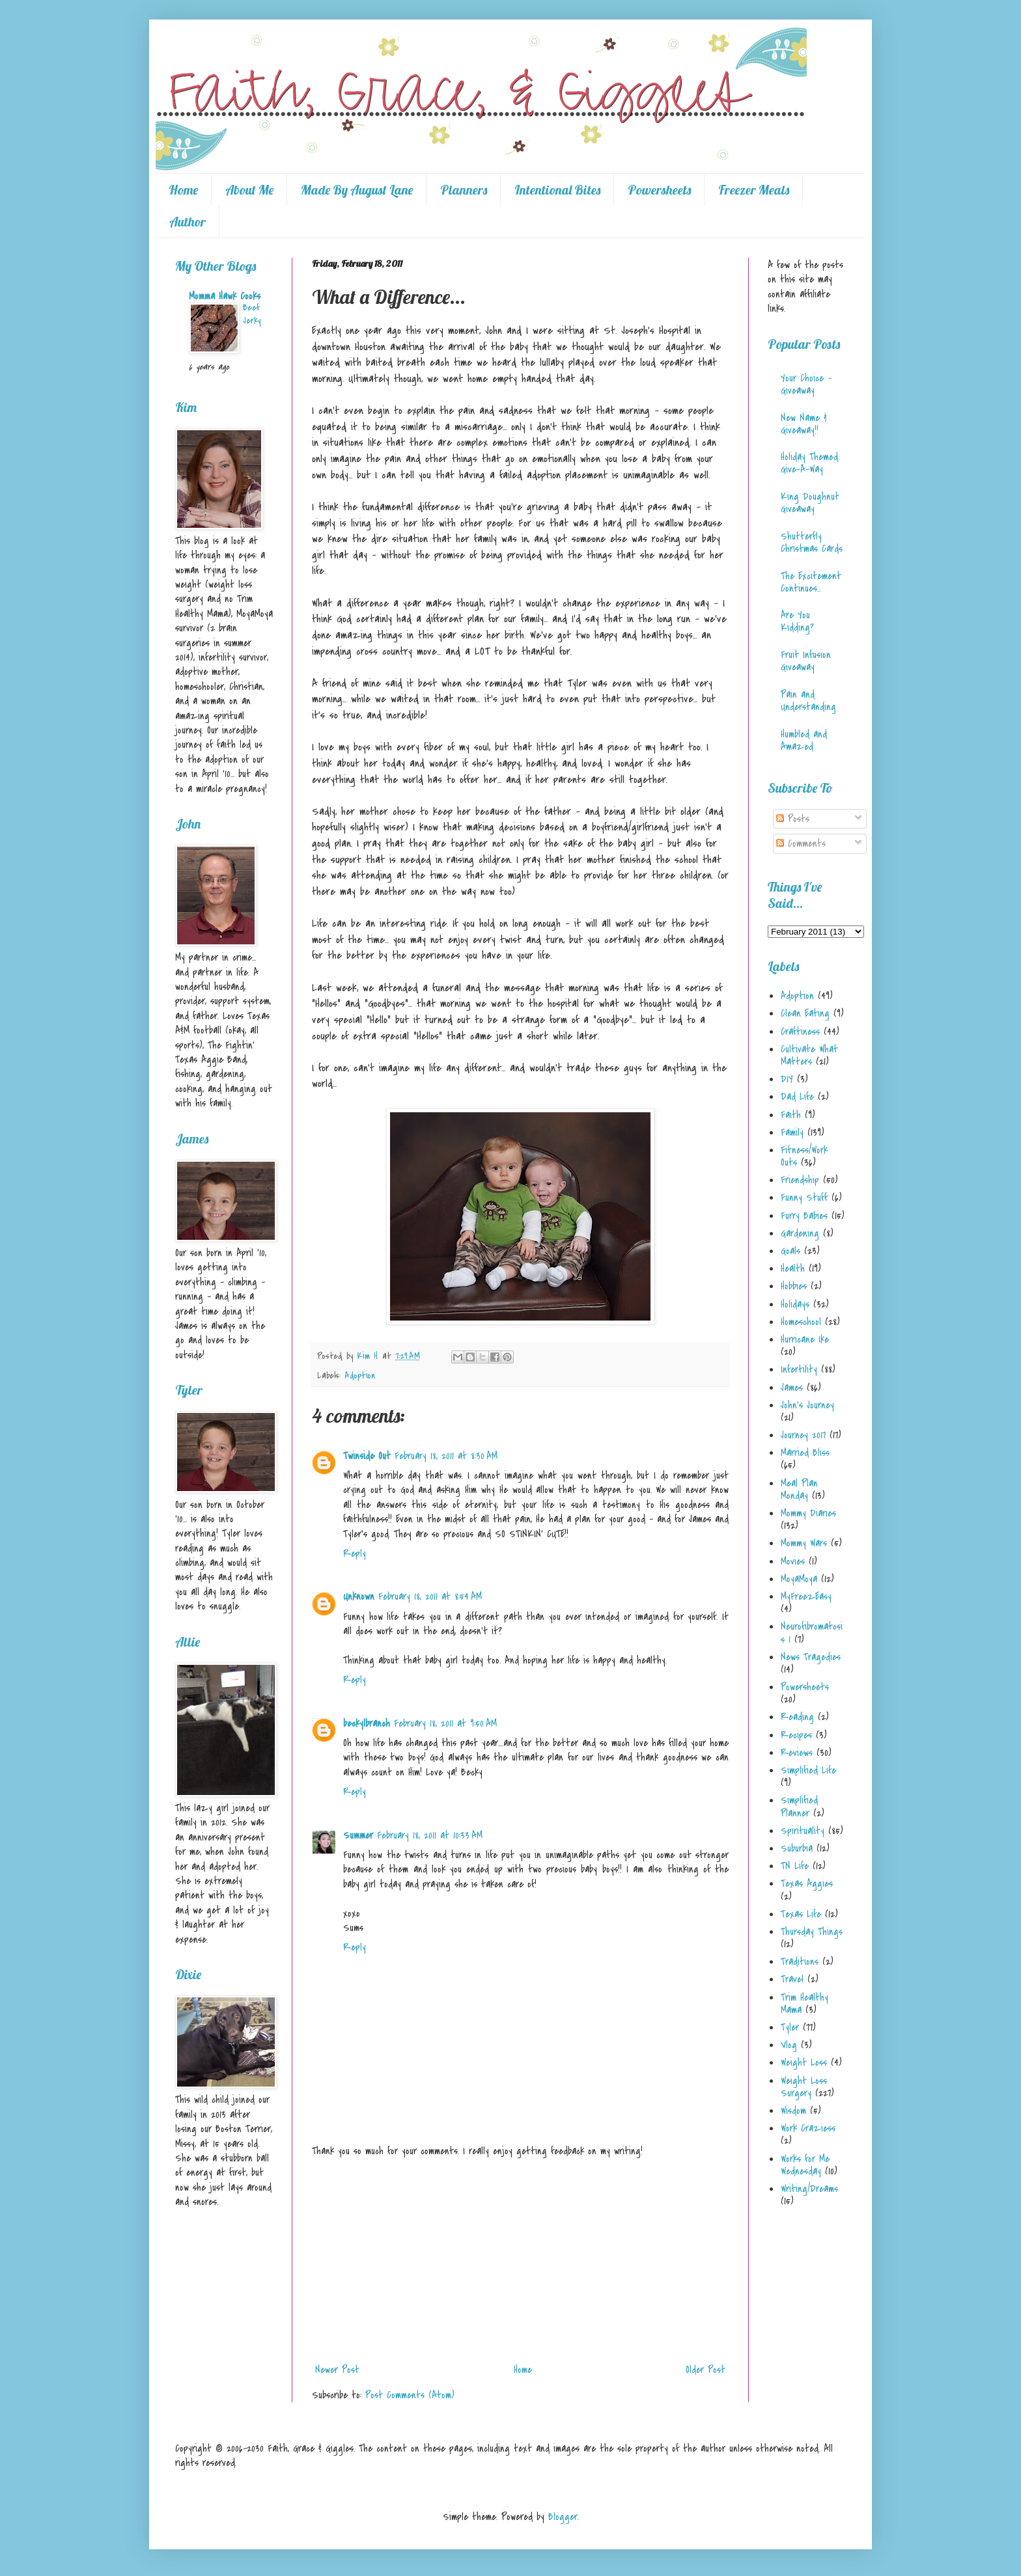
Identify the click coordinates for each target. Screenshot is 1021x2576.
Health (793, 1268)
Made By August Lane (357, 190)
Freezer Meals (753, 190)
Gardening (800, 1233)
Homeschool (801, 1322)
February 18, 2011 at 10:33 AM (430, 1835)
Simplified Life (808, 1770)
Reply (354, 1553)
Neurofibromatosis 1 (812, 1632)
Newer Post (337, 2370)
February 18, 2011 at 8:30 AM (446, 1456)
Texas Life (801, 1914)
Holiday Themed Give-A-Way (809, 463)
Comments (801, 843)
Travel (792, 1979)
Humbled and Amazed (804, 740)
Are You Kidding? (797, 621)
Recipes (796, 1735)
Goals (790, 1251)
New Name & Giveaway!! (804, 424)
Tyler (790, 2027)
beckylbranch (366, 1723)
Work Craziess (808, 2128)
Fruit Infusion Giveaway (806, 661)
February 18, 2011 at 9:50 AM (445, 1723)
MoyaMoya (799, 1579)
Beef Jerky (251, 314)
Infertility (799, 1369)
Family (792, 1132)
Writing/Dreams (809, 2189)
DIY (787, 1079)
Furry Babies (804, 1216)
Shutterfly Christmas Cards (812, 542)
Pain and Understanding (808, 700)
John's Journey (807, 1405)
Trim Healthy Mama (804, 2003)
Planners (463, 190)
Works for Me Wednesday (805, 2165)
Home (183, 190)
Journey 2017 (803, 1435)
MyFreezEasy (806, 1596)
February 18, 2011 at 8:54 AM (430, 1596)
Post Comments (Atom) (410, 2395)
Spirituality (802, 1831)
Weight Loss (804, 2062)
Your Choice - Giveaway (806, 384)
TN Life (795, 1866)
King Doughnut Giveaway (810, 502)
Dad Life (797, 1096)
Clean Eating (805, 1013)
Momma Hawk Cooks (224, 296)
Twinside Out (367, 1456)
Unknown (358, 1596)
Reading (797, 1717)
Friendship (800, 1180)
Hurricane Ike (805, 1339)
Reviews (797, 1753)
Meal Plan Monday (799, 1489)
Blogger (563, 2517)
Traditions (799, 1961)
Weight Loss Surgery (804, 2087)
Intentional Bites (557, 190)
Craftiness (800, 1031)
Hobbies (794, 1286)
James (792, 1387)
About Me (249, 190)
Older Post (705, 2370)
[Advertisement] (520, 2260)
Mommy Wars (804, 1543)
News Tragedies (811, 1657)
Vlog (789, 2045)
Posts (792, 819)
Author (187, 221)
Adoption (359, 1375)
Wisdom (793, 2110)
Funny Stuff (804, 1197)
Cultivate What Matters (809, 1055)
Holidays (795, 1304)
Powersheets (659, 190)
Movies (793, 1561)
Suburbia (797, 1848)
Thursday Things (812, 1932)
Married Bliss (805, 1453)
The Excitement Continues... (811, 582)
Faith (791, 1115)
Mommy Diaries (808, 1513)
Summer (358, 1835)
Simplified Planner (799, 1806)
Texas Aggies (807, 1883)
